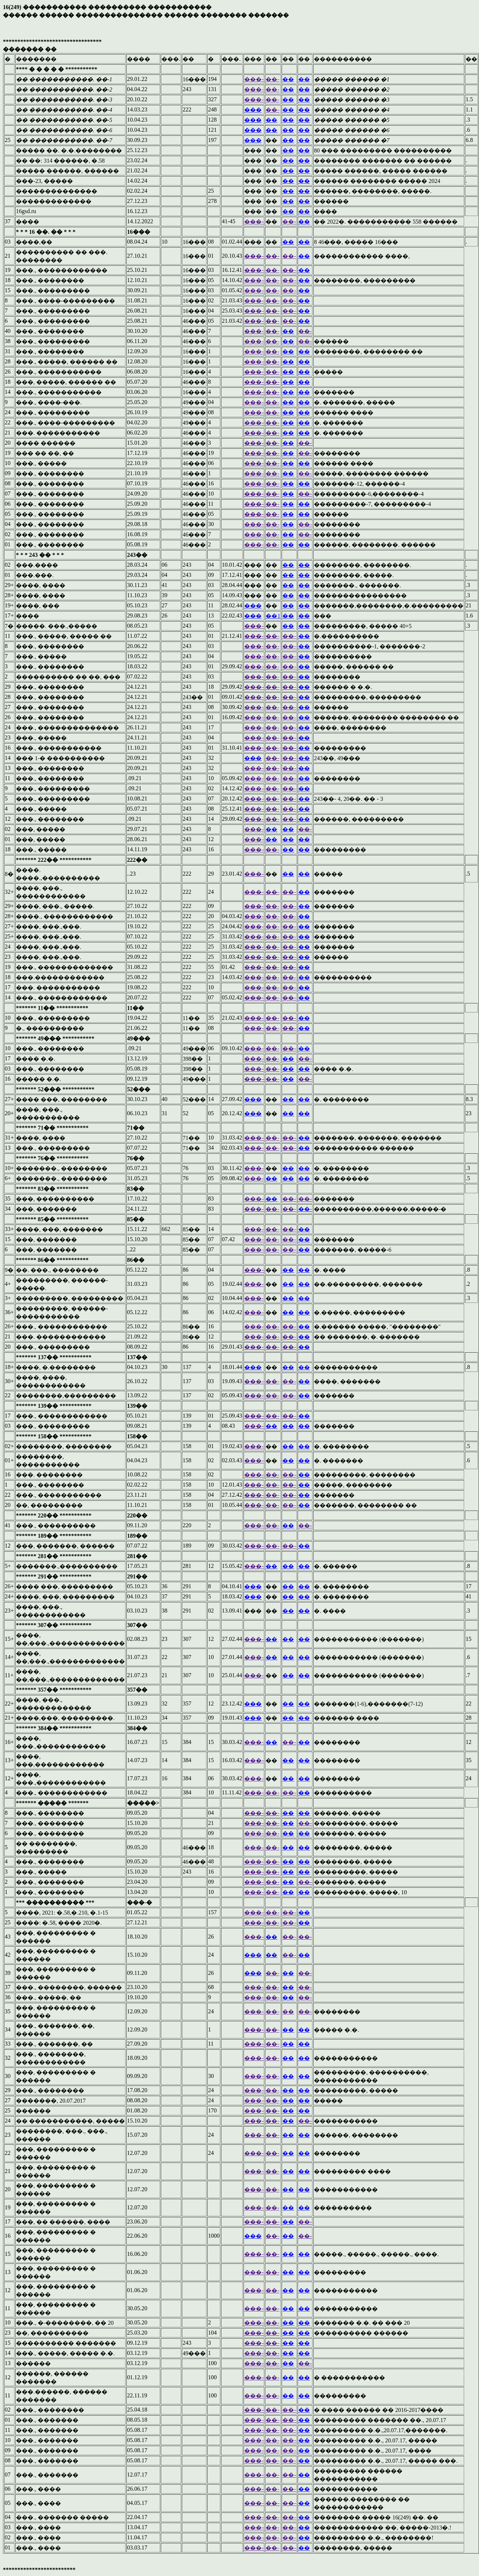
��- (272, 79)
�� (288, 79)
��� (253, 110)
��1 (273, 616)
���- (253, 79)
